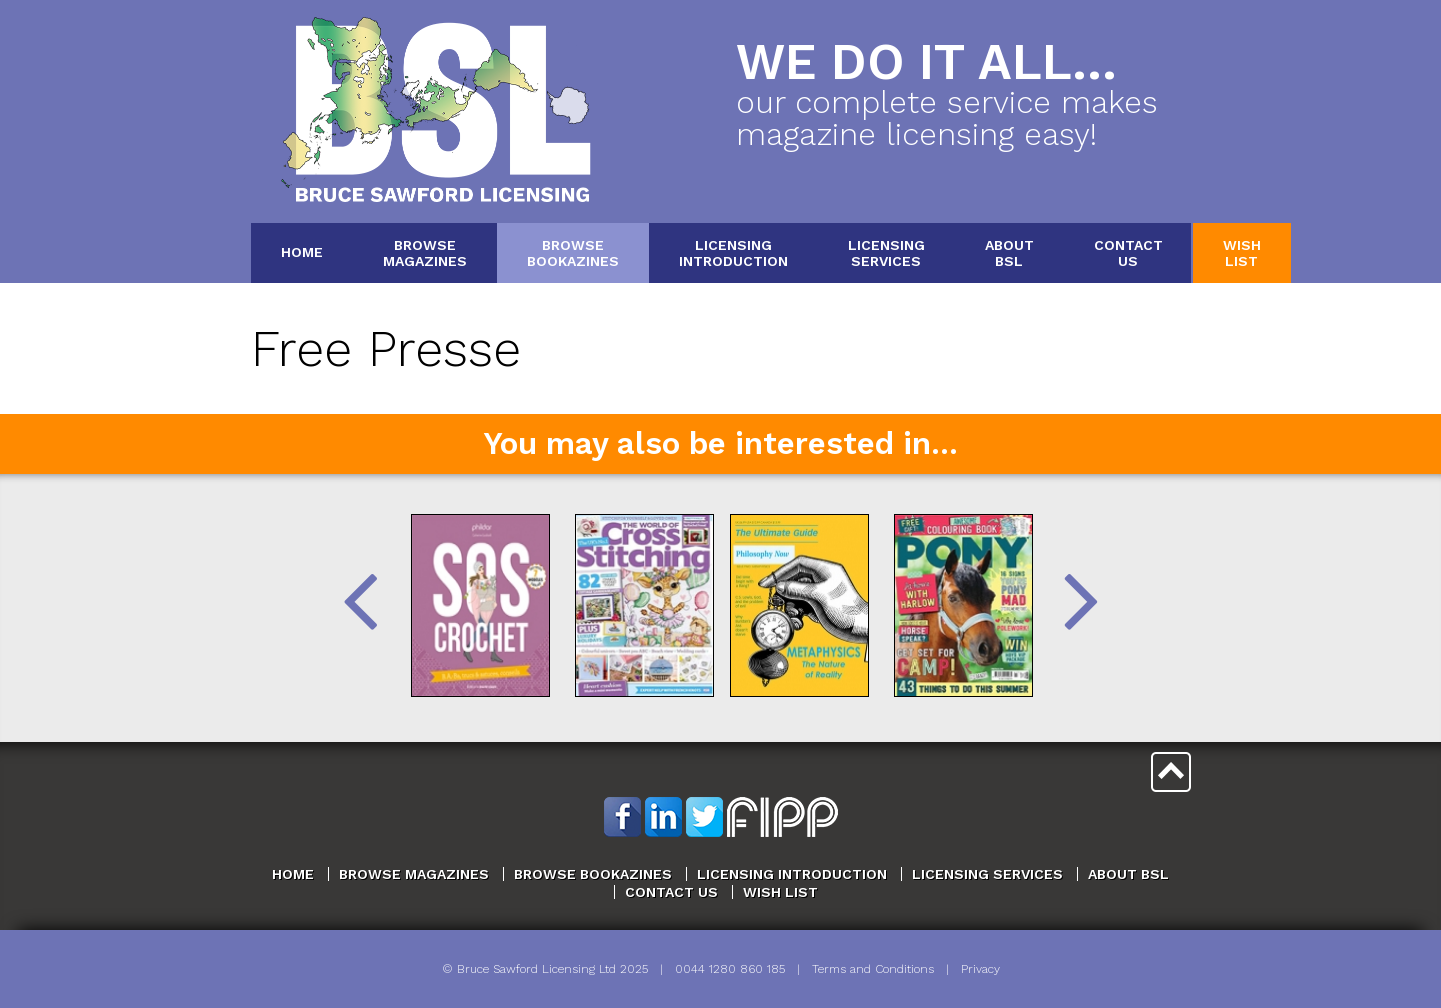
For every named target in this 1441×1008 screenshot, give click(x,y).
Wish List (780, 892)
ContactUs (1128, 252)
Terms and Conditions (873, 969)
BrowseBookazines (573, 252)
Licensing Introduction (792, 874)
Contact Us (671, 892)
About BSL (1128, 874)
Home (302, 252)
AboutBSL (1009, 252)
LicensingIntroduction (733, 252)
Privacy (980, 969)
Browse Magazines (414, 874)
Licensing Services (987, 874)
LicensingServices (886, 252)
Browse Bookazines (593, 874)
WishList (1242, 252)
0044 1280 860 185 (730, 969)
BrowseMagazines (425, 252)
